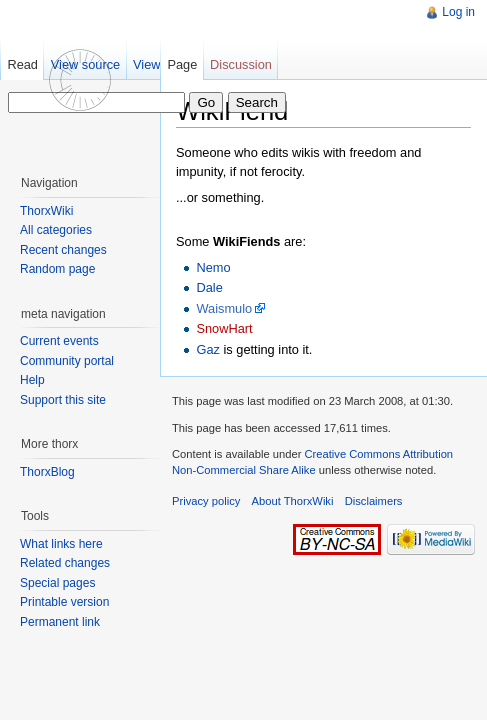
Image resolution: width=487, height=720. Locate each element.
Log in (458, 12)
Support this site (63, 400)
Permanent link (60, 622)
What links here (61, 544)
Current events (59, 341)
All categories (56, 230)
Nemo (213, 267)
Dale (209, 287)
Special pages (57, 583)
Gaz (207, 349)
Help (32, 380)
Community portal (67, 361)
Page (182, 64)
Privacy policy (206, 501)
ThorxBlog (47, 472)
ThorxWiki (46, 211)
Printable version (64, 602)
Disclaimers (374, 501)
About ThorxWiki (293, 501)
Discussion (241, 64)
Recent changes (63, 250)
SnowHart (224, 328)
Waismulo (224, 308)
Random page (57, 269)
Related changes (65, 563)
